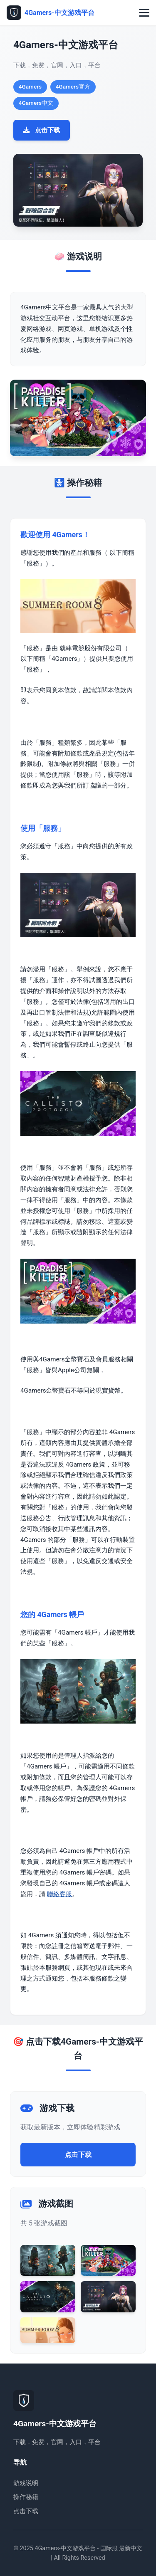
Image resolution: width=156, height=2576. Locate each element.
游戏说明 (25, 2483)
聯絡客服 (59, 1894)
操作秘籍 (25, 2497)
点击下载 (41, 130)
